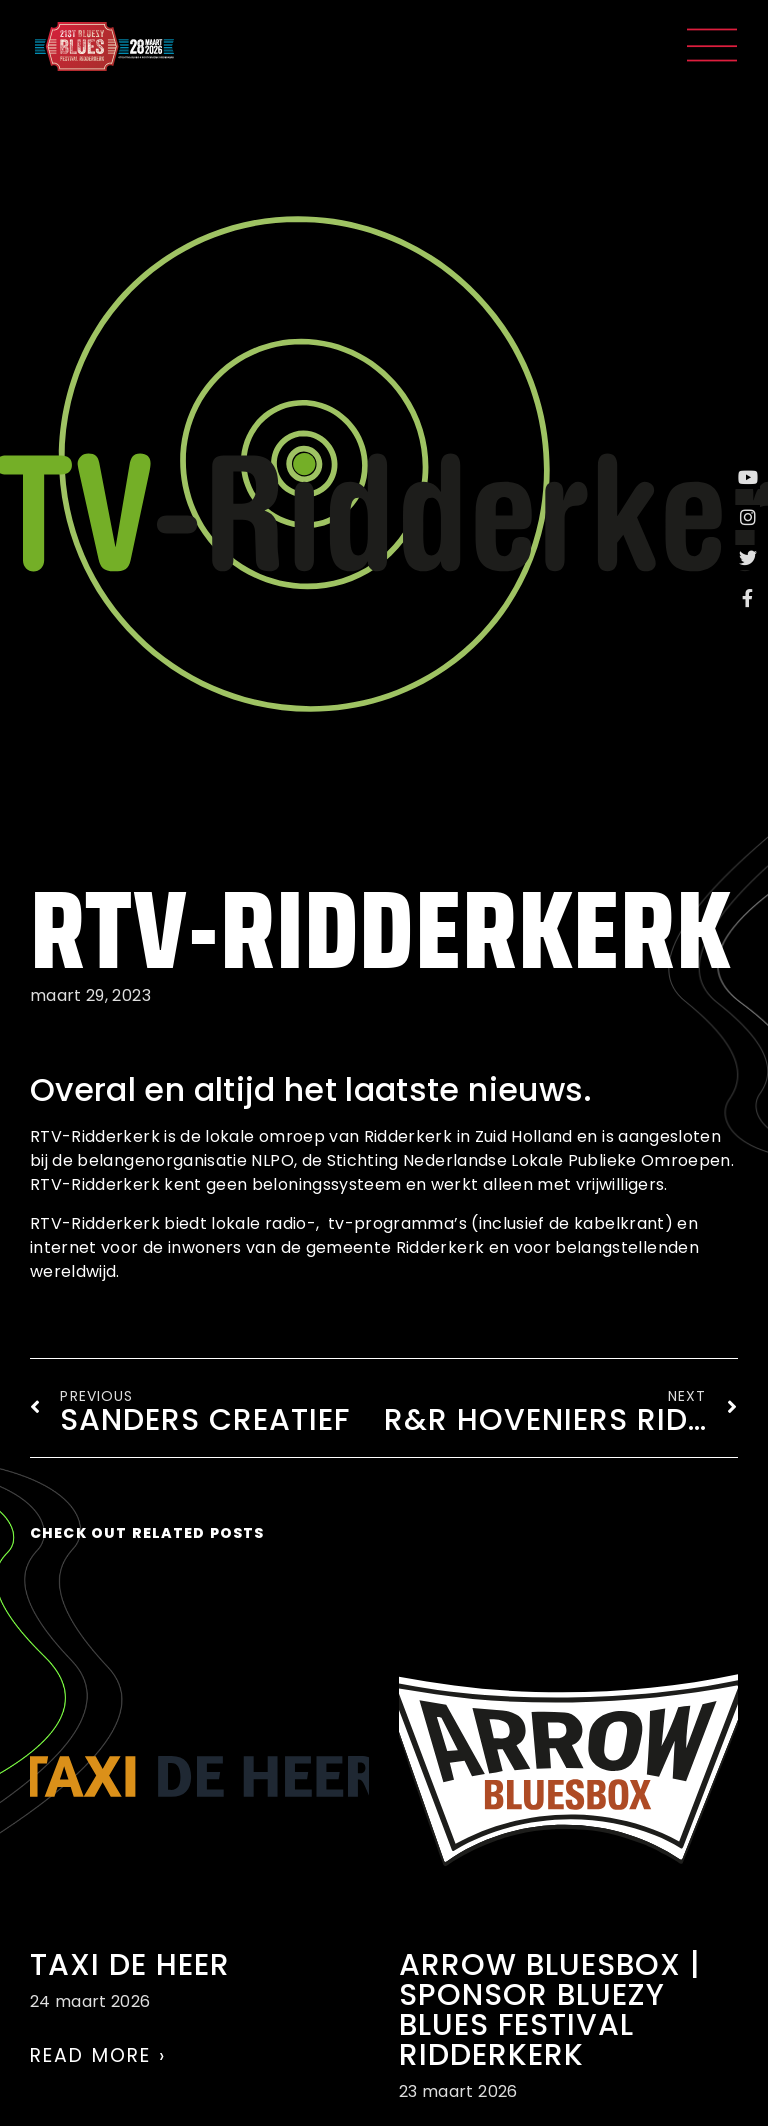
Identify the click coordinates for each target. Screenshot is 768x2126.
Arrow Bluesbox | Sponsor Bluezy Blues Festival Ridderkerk (550, 2010)
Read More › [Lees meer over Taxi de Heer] (98, 2055)
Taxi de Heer (130, 1965)
